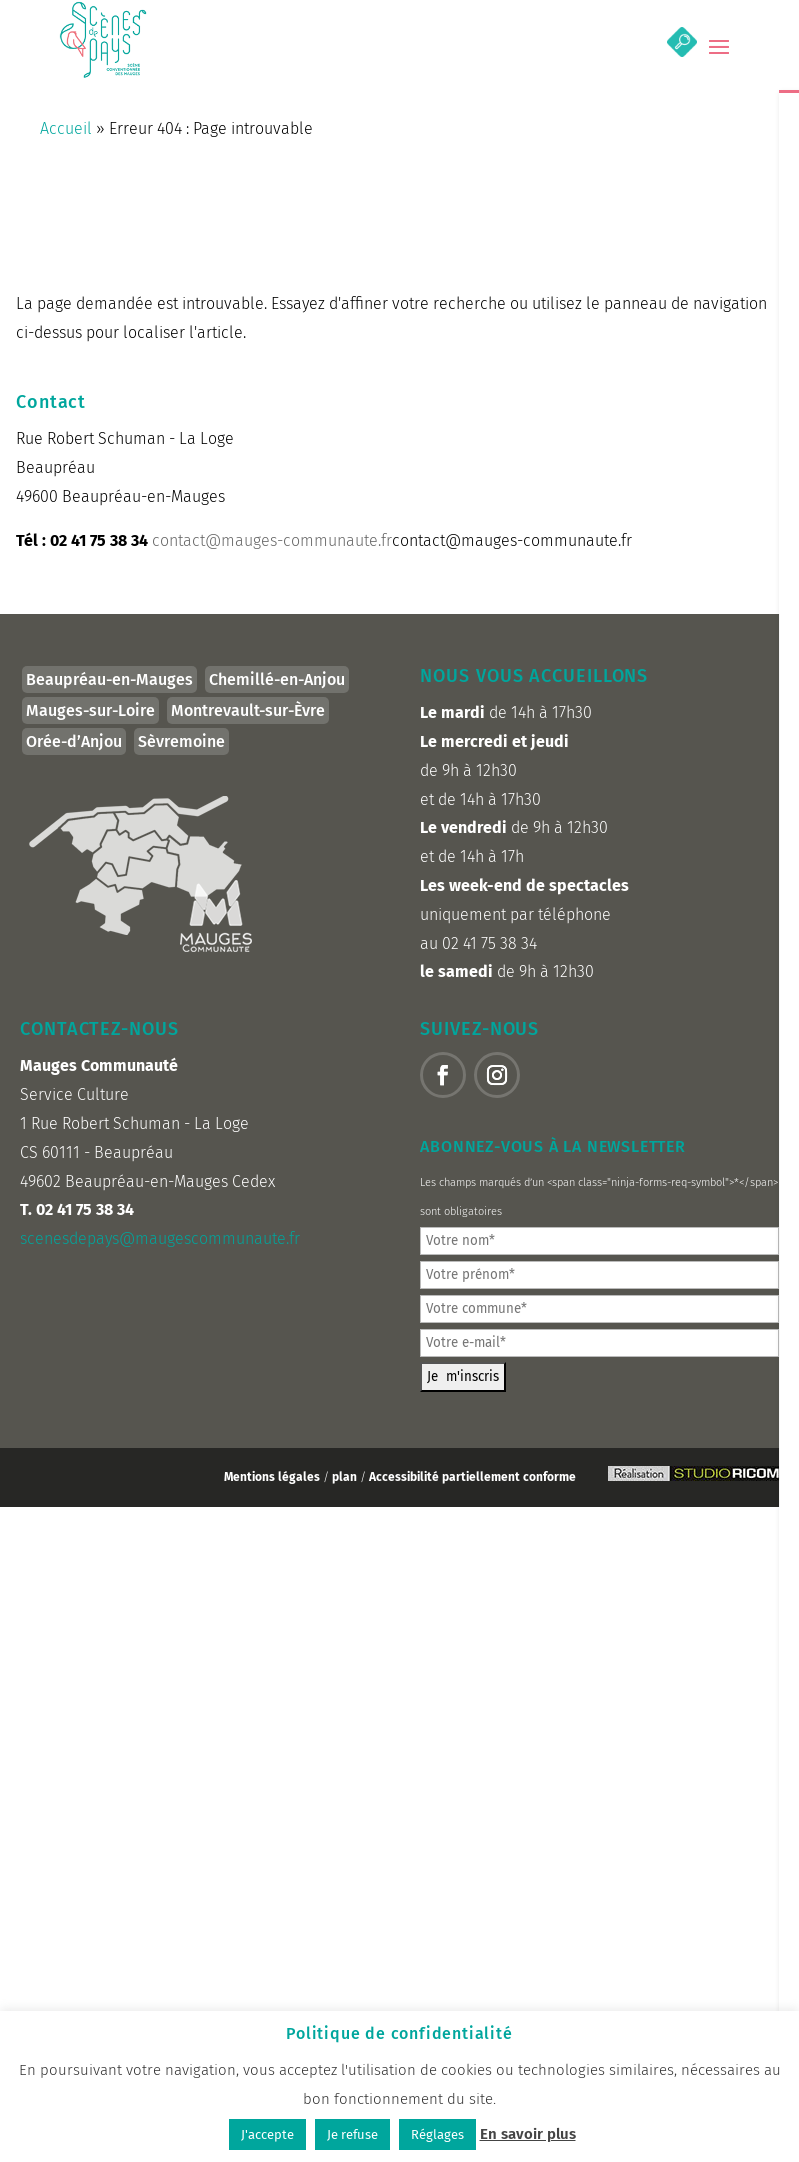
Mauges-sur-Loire (90, 710)
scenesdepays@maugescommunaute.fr (160, 1238)
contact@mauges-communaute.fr (272, 540)
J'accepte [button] (267, 2134)
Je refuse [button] (352, 2134)
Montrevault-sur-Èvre (248, 710)
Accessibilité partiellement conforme (472, 1477)
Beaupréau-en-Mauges (109, 679)
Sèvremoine (181, 741)
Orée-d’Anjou (74, 741)
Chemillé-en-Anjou (277, 679)
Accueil (66, 128)
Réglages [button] (437, 2134)
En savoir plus (528, 2134)
